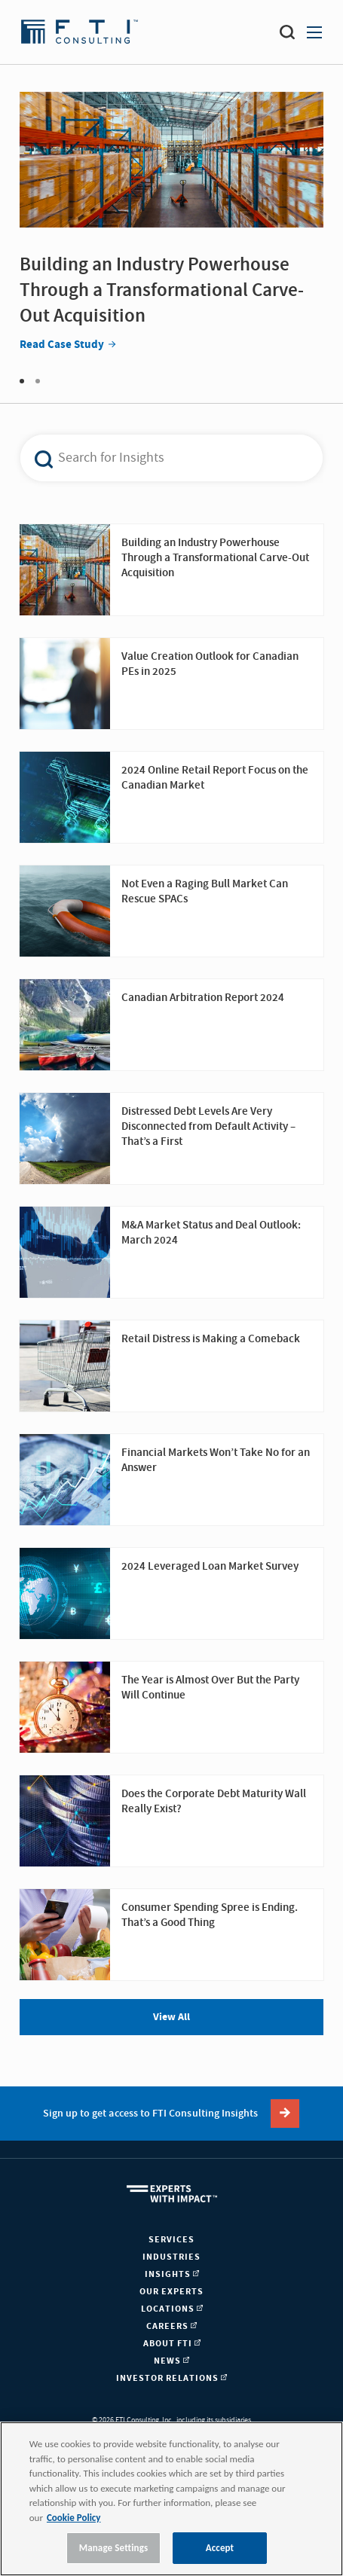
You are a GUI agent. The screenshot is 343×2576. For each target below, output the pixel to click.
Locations (172, 2309)
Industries (171, 2257)
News (171, 2361)
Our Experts (171, 2291)
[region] (171, 2499)
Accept (220, 2547)
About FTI (172, 2343)
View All (171, 2017)
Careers (171, 2326)
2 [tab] (37, 381)
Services (171, 2239)
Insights (172, 2274)
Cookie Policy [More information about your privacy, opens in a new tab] (73, 2517)
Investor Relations (171, 2378)
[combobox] (161, 458)
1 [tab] (22, 381)
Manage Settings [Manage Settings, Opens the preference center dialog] (114, 2547)
